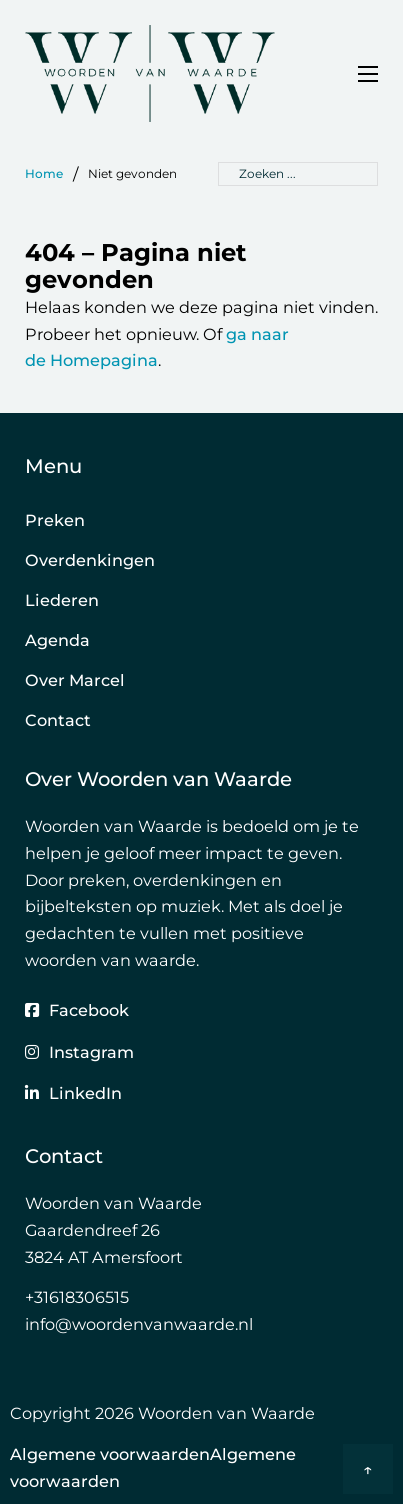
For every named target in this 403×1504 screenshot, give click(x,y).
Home (44, 173)
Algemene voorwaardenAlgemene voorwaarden (153, 1467)
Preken (55, 520)
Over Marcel (75, 680)
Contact (58, 720)
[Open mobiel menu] (368, 74)
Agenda (57, 640)
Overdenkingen (90, 560)
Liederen (62, 600)
